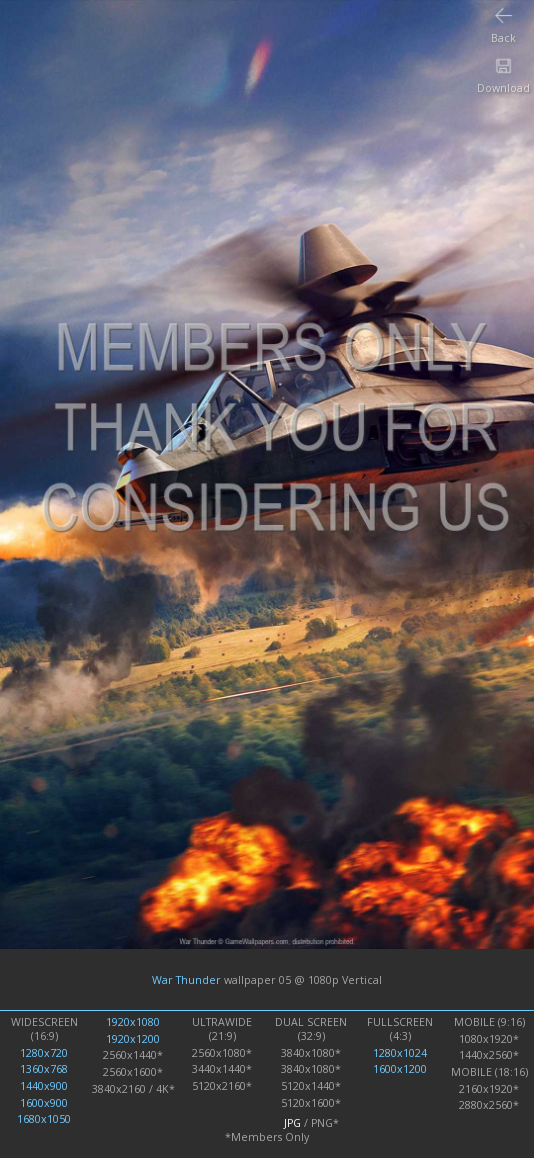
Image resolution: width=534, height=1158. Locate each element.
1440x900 (44, 1086)
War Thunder (186, 980)
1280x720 (44, 1053)
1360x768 (44, 1069)
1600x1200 (400, 1069)
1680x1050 (44, 1119)
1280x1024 (400, 1053)
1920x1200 (133, 1039)
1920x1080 (133, 1022)
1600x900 (44, 1103)
